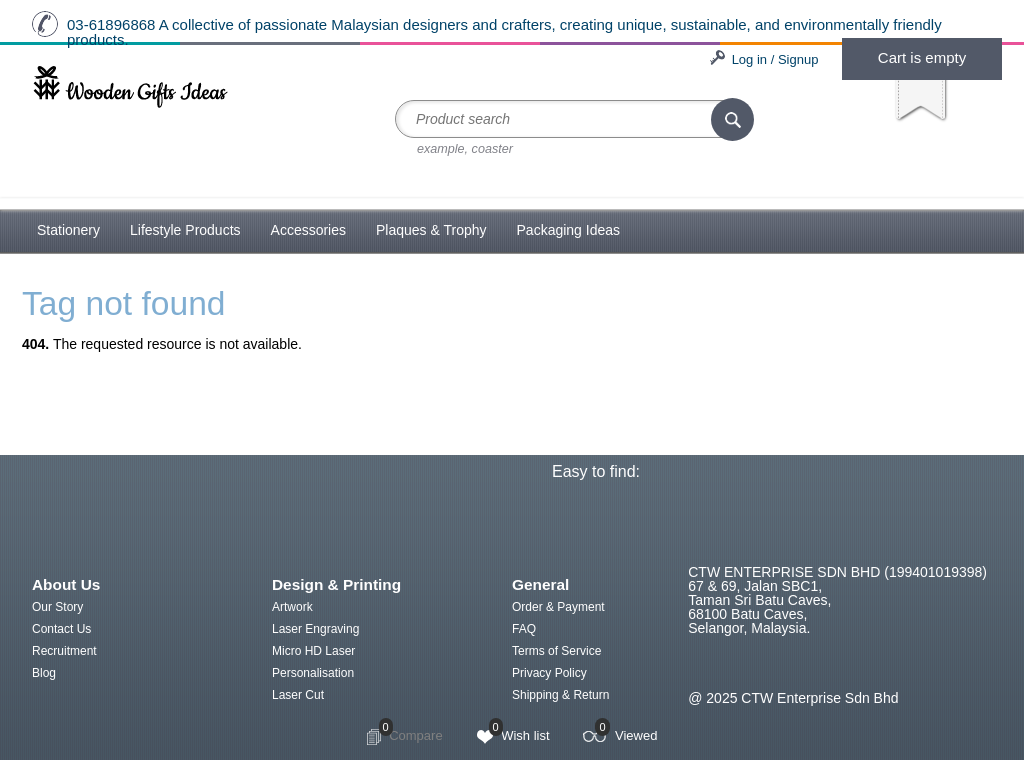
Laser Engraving (315, 629)
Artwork (292, 607)
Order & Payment (558, 607)
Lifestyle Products (185, 230)
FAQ (524, 629)
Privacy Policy (549, 673)
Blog (44, 673)
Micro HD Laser (313, 651)
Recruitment (64, 651)
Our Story (57, 607)
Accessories (308, 230)
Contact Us (61, 629)
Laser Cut (298, 695)
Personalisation (313, 673)
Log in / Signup (775, 59)
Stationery (68, 230)
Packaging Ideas (569, 230)
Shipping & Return (560, 695)
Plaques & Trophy (431, 230)
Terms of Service (556, 651)
